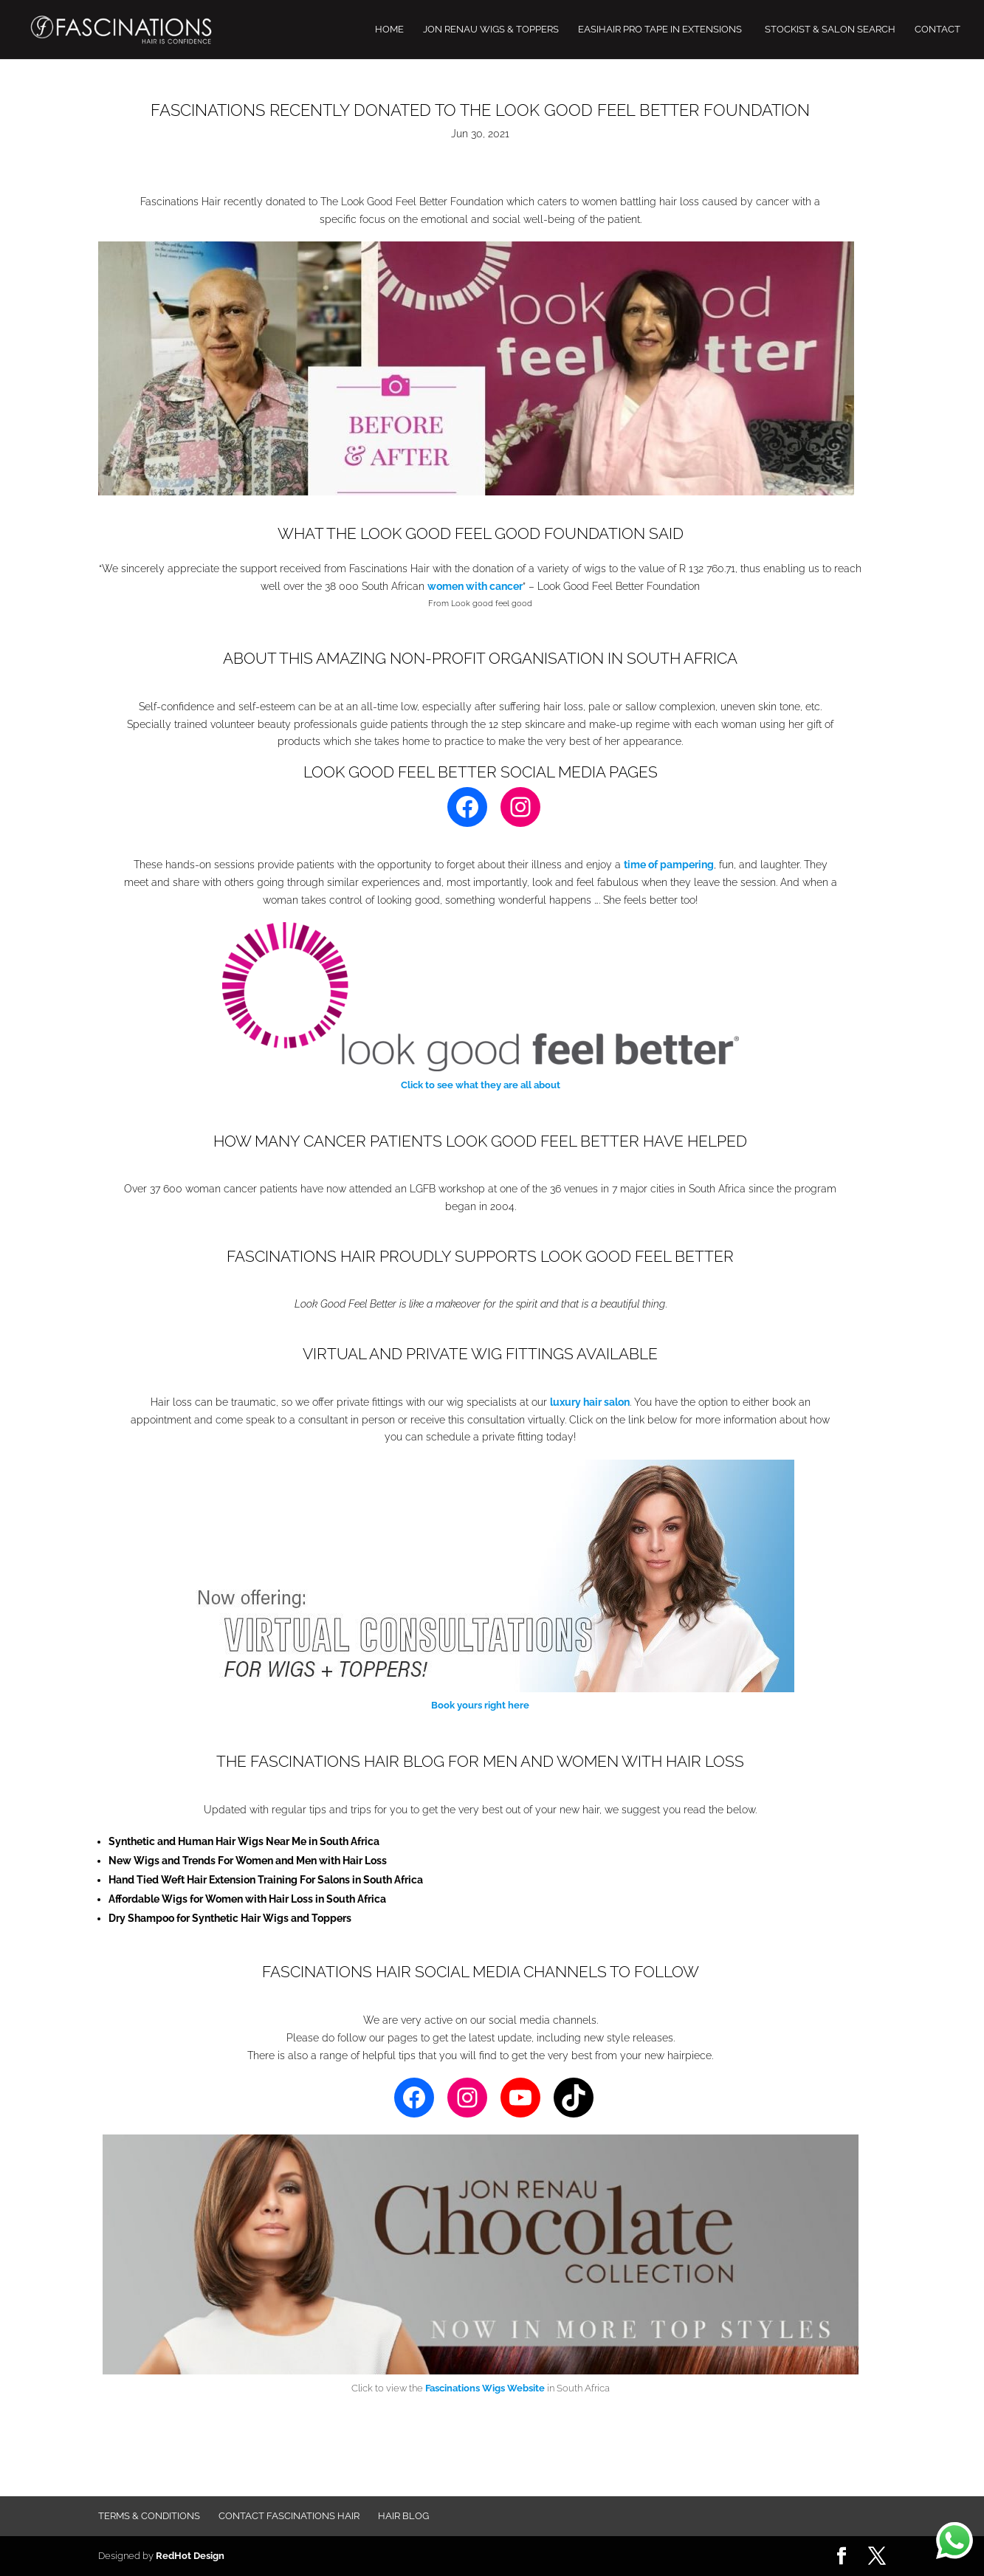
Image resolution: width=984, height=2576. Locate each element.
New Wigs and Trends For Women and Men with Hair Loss (248, 1860)
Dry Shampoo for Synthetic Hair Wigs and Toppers (230, 1918)
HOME (389, 29)
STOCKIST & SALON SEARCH (830, 29)
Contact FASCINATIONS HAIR (289, 2515)
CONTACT (937, 29)
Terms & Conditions (149, 2515)
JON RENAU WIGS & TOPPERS (491, 29)
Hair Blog (403, 2515)
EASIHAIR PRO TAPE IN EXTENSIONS (660, 29)
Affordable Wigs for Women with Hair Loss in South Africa (247, 1899)
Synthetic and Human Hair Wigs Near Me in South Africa (244, 1841)
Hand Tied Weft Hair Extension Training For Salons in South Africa (266, 1880)
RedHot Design (190, 2555)
